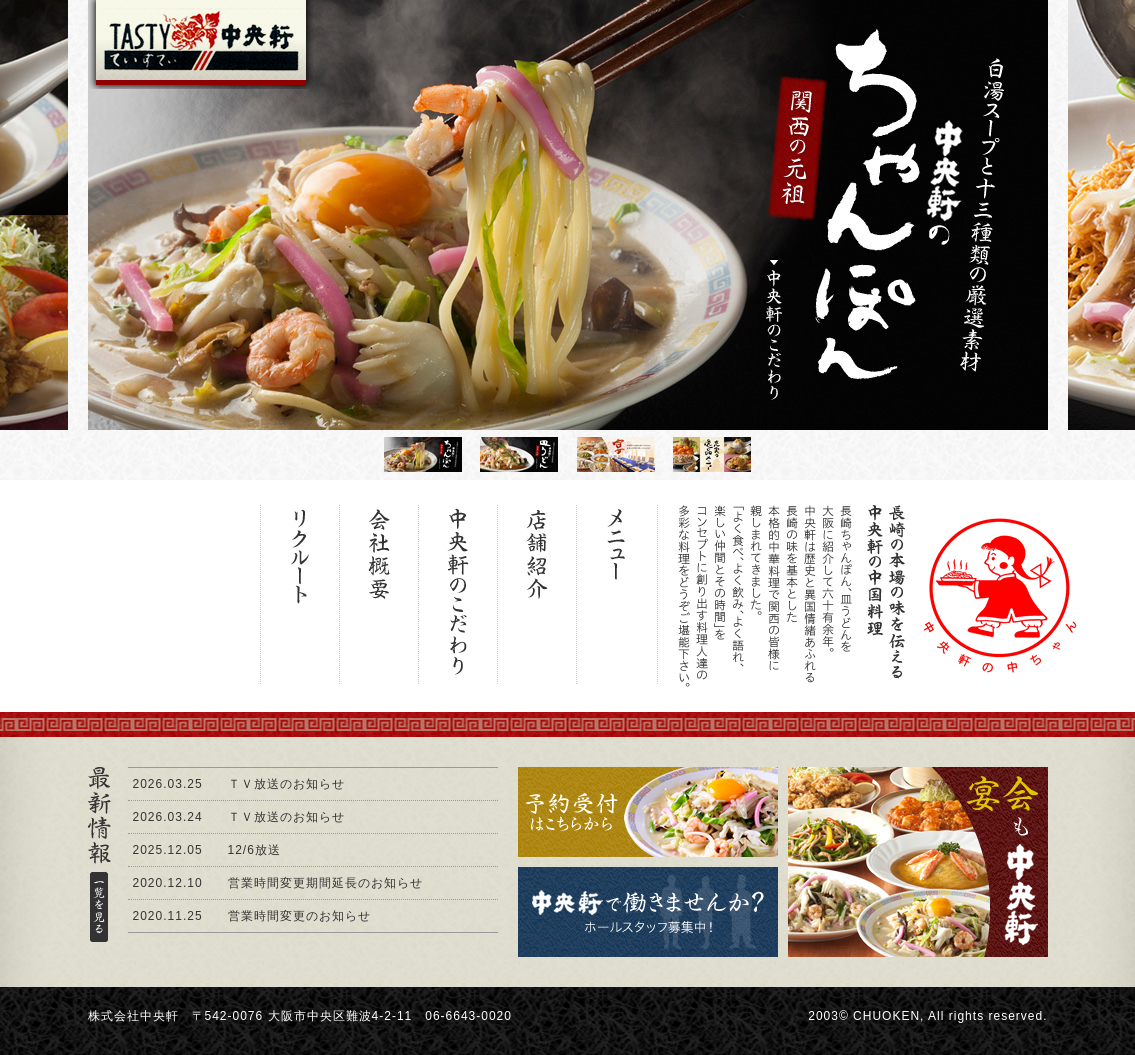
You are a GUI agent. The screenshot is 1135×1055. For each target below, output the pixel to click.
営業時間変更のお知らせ (299, 916)
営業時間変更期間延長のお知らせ (325, 883)
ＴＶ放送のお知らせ (286, 784)
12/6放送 (254, 850)
